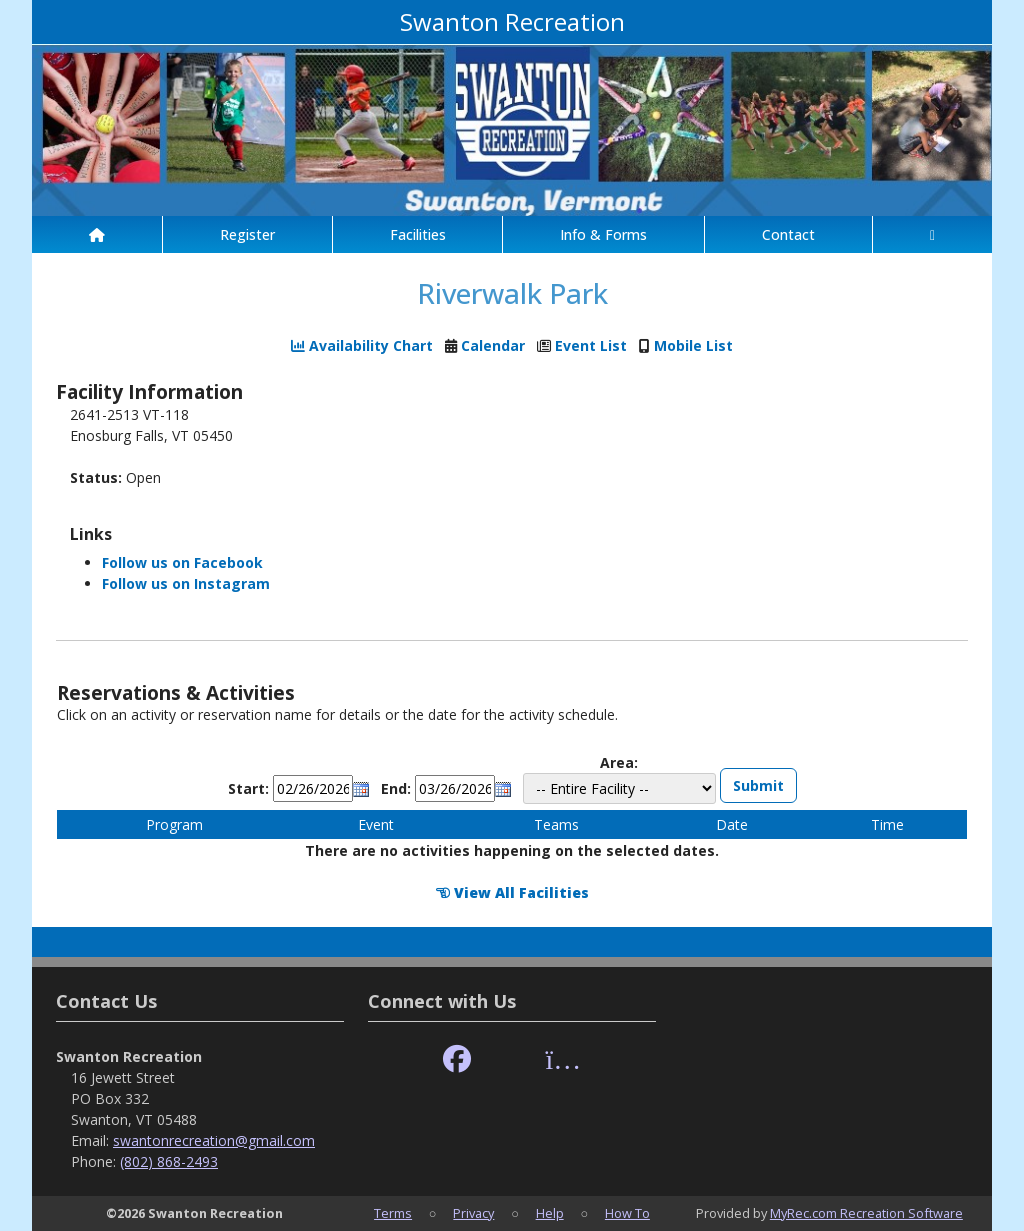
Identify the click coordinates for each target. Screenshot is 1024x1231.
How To (627, 1213)
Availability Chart (362, 345)
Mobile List (693, 345)
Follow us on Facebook (182, 562)
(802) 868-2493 (169, 1161)
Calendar (493, 345)
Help (550, 1213)
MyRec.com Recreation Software (866, 1213)
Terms (393, 1213)
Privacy (473, 1213)
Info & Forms (603, 234)
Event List (591, 345)
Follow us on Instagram (186, 583)
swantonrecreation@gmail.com (214, 1140)
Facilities (418, 234)
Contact (788, 234)
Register (247, 234)
